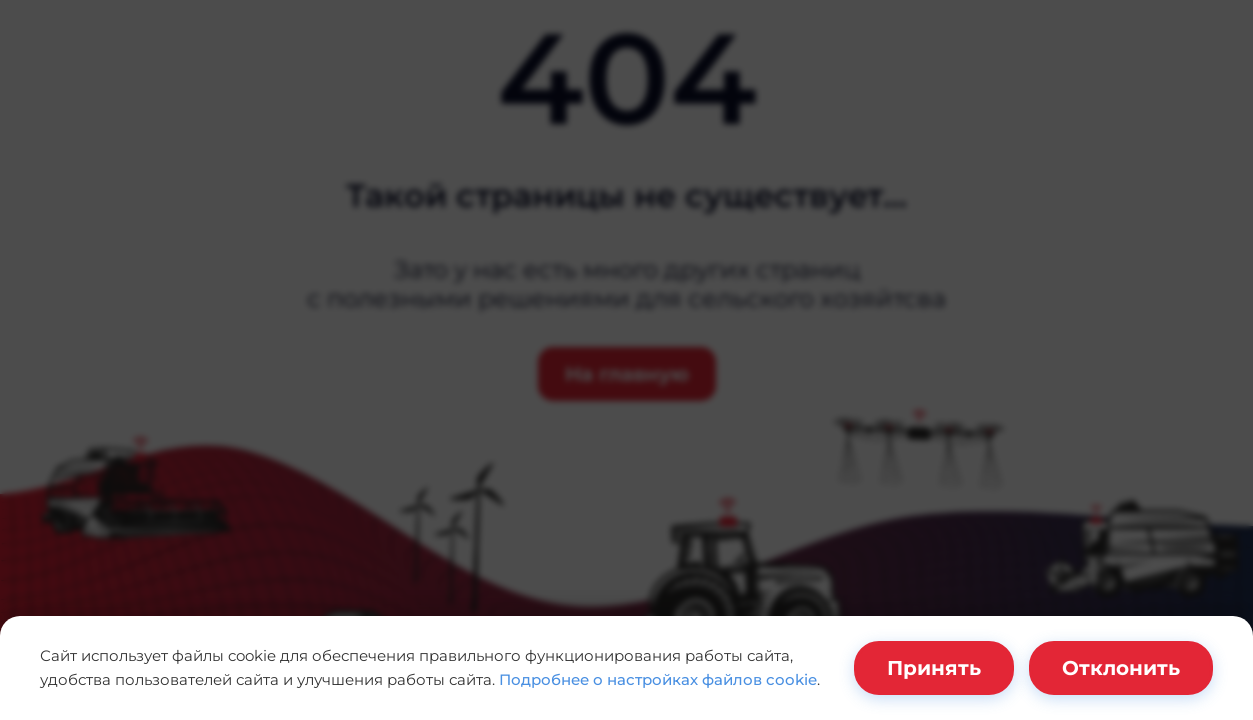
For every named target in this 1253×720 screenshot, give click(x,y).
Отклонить (1121, 668)
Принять (934, 668)
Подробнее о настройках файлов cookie (658, 679)
